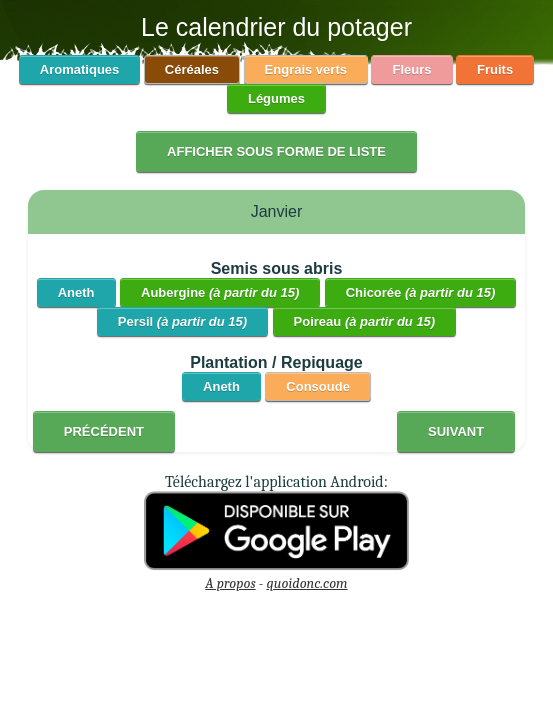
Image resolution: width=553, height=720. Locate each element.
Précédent (104, 431)
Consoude (318, 386)
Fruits (495, 69)
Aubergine (220, 292)
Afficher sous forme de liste (276, 151)
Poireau (365, 321)
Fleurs (411, 69)
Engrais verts (306, 69)
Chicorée (421, 292)
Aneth (76, 292)
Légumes (276, 98)
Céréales (192, 69)
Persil (182, 321)
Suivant (456, 431)
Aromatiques (79, 69)
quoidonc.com (307, 583)
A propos (230, 583)
